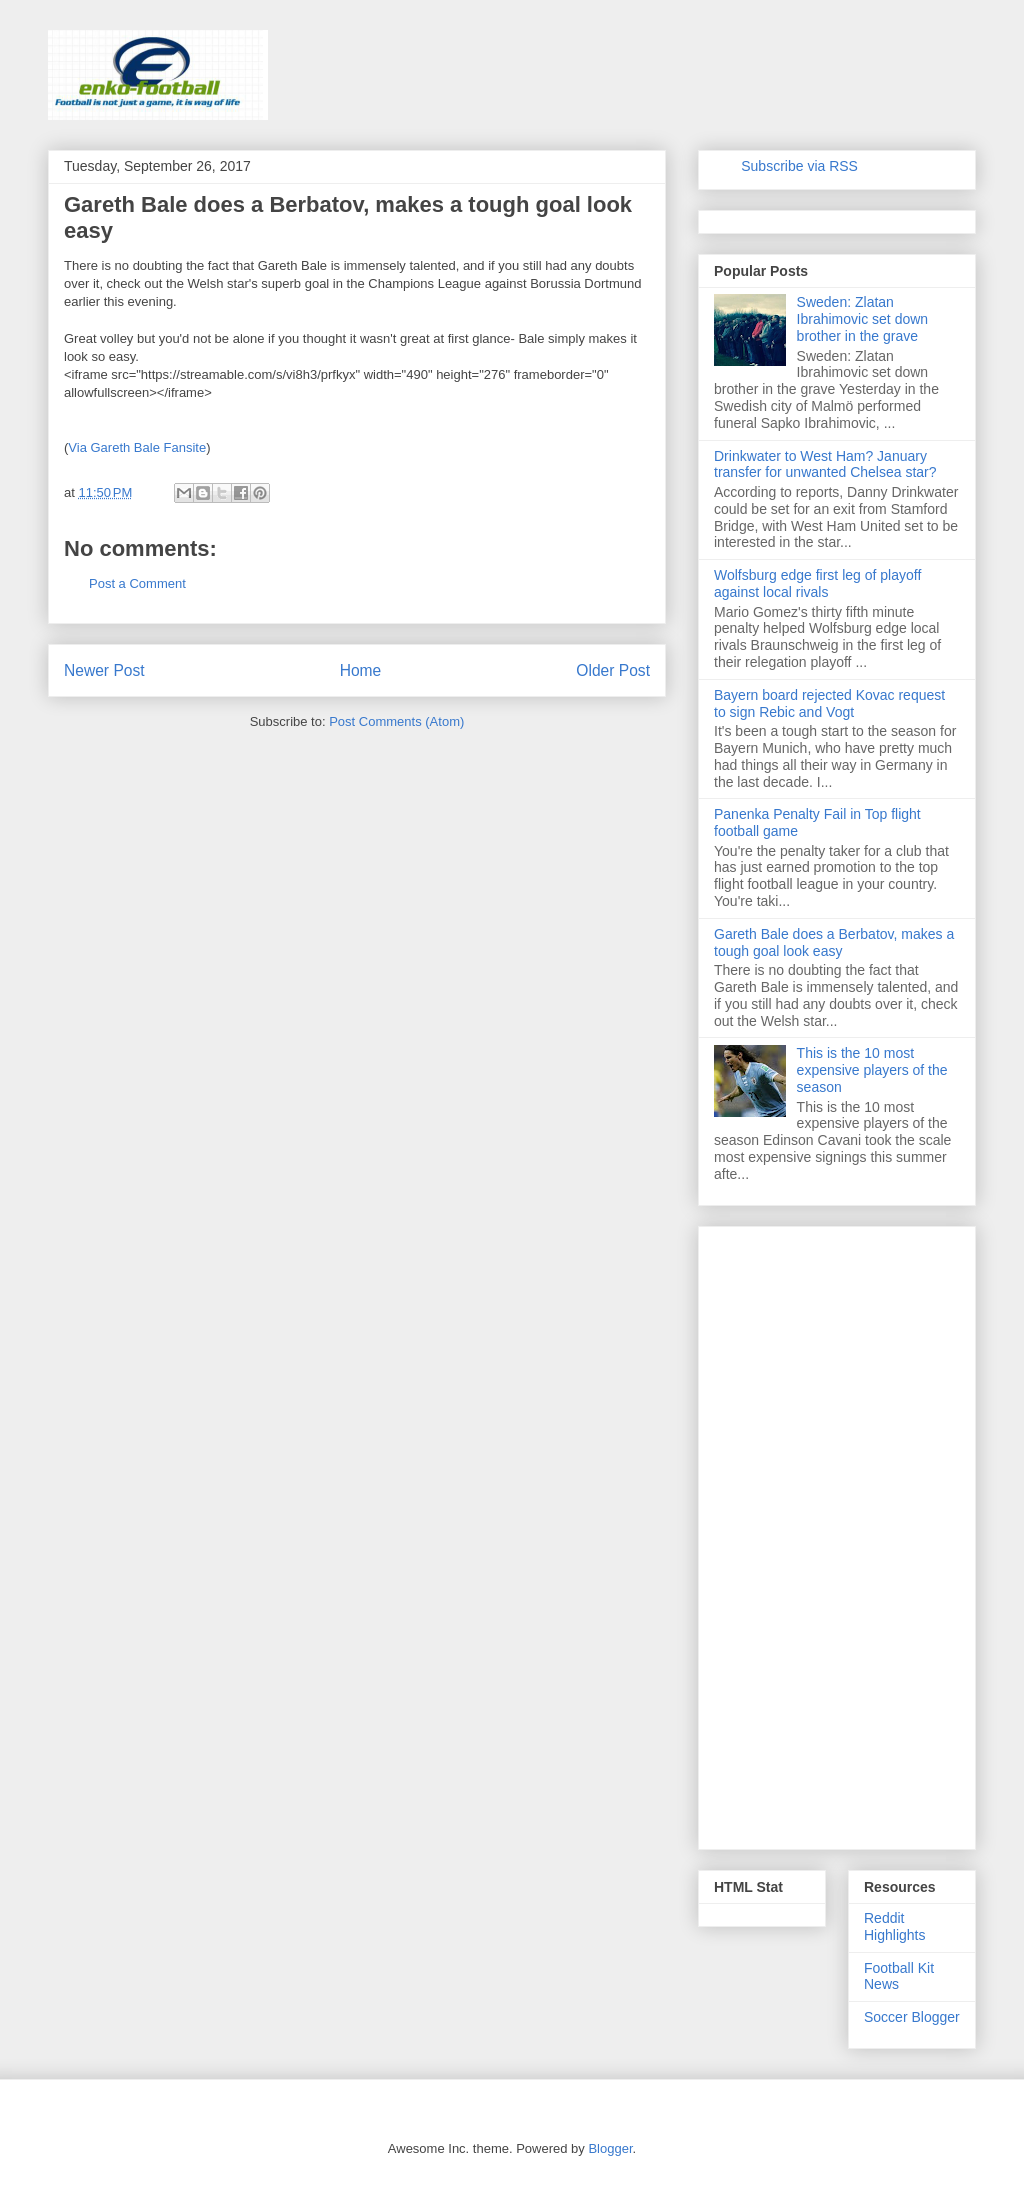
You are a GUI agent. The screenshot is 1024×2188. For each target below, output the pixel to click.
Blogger (610, 2148)
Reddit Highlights (894, 1926)
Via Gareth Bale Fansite (137, 447)
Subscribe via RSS (799, 166)
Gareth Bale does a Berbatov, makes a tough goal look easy (834, 942)
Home (361, 670)
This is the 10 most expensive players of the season (872, 1070)
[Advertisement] (837, 1534)
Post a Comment (137, 583)
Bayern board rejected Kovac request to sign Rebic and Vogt (829, 703)
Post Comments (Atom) (396, 721)
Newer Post (104, 670)
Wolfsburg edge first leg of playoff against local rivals (817, 583)
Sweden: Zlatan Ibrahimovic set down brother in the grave (863, 319)
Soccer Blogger (912, 2017)
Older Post (613, 670)
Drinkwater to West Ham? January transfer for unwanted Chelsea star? (825, 464)
